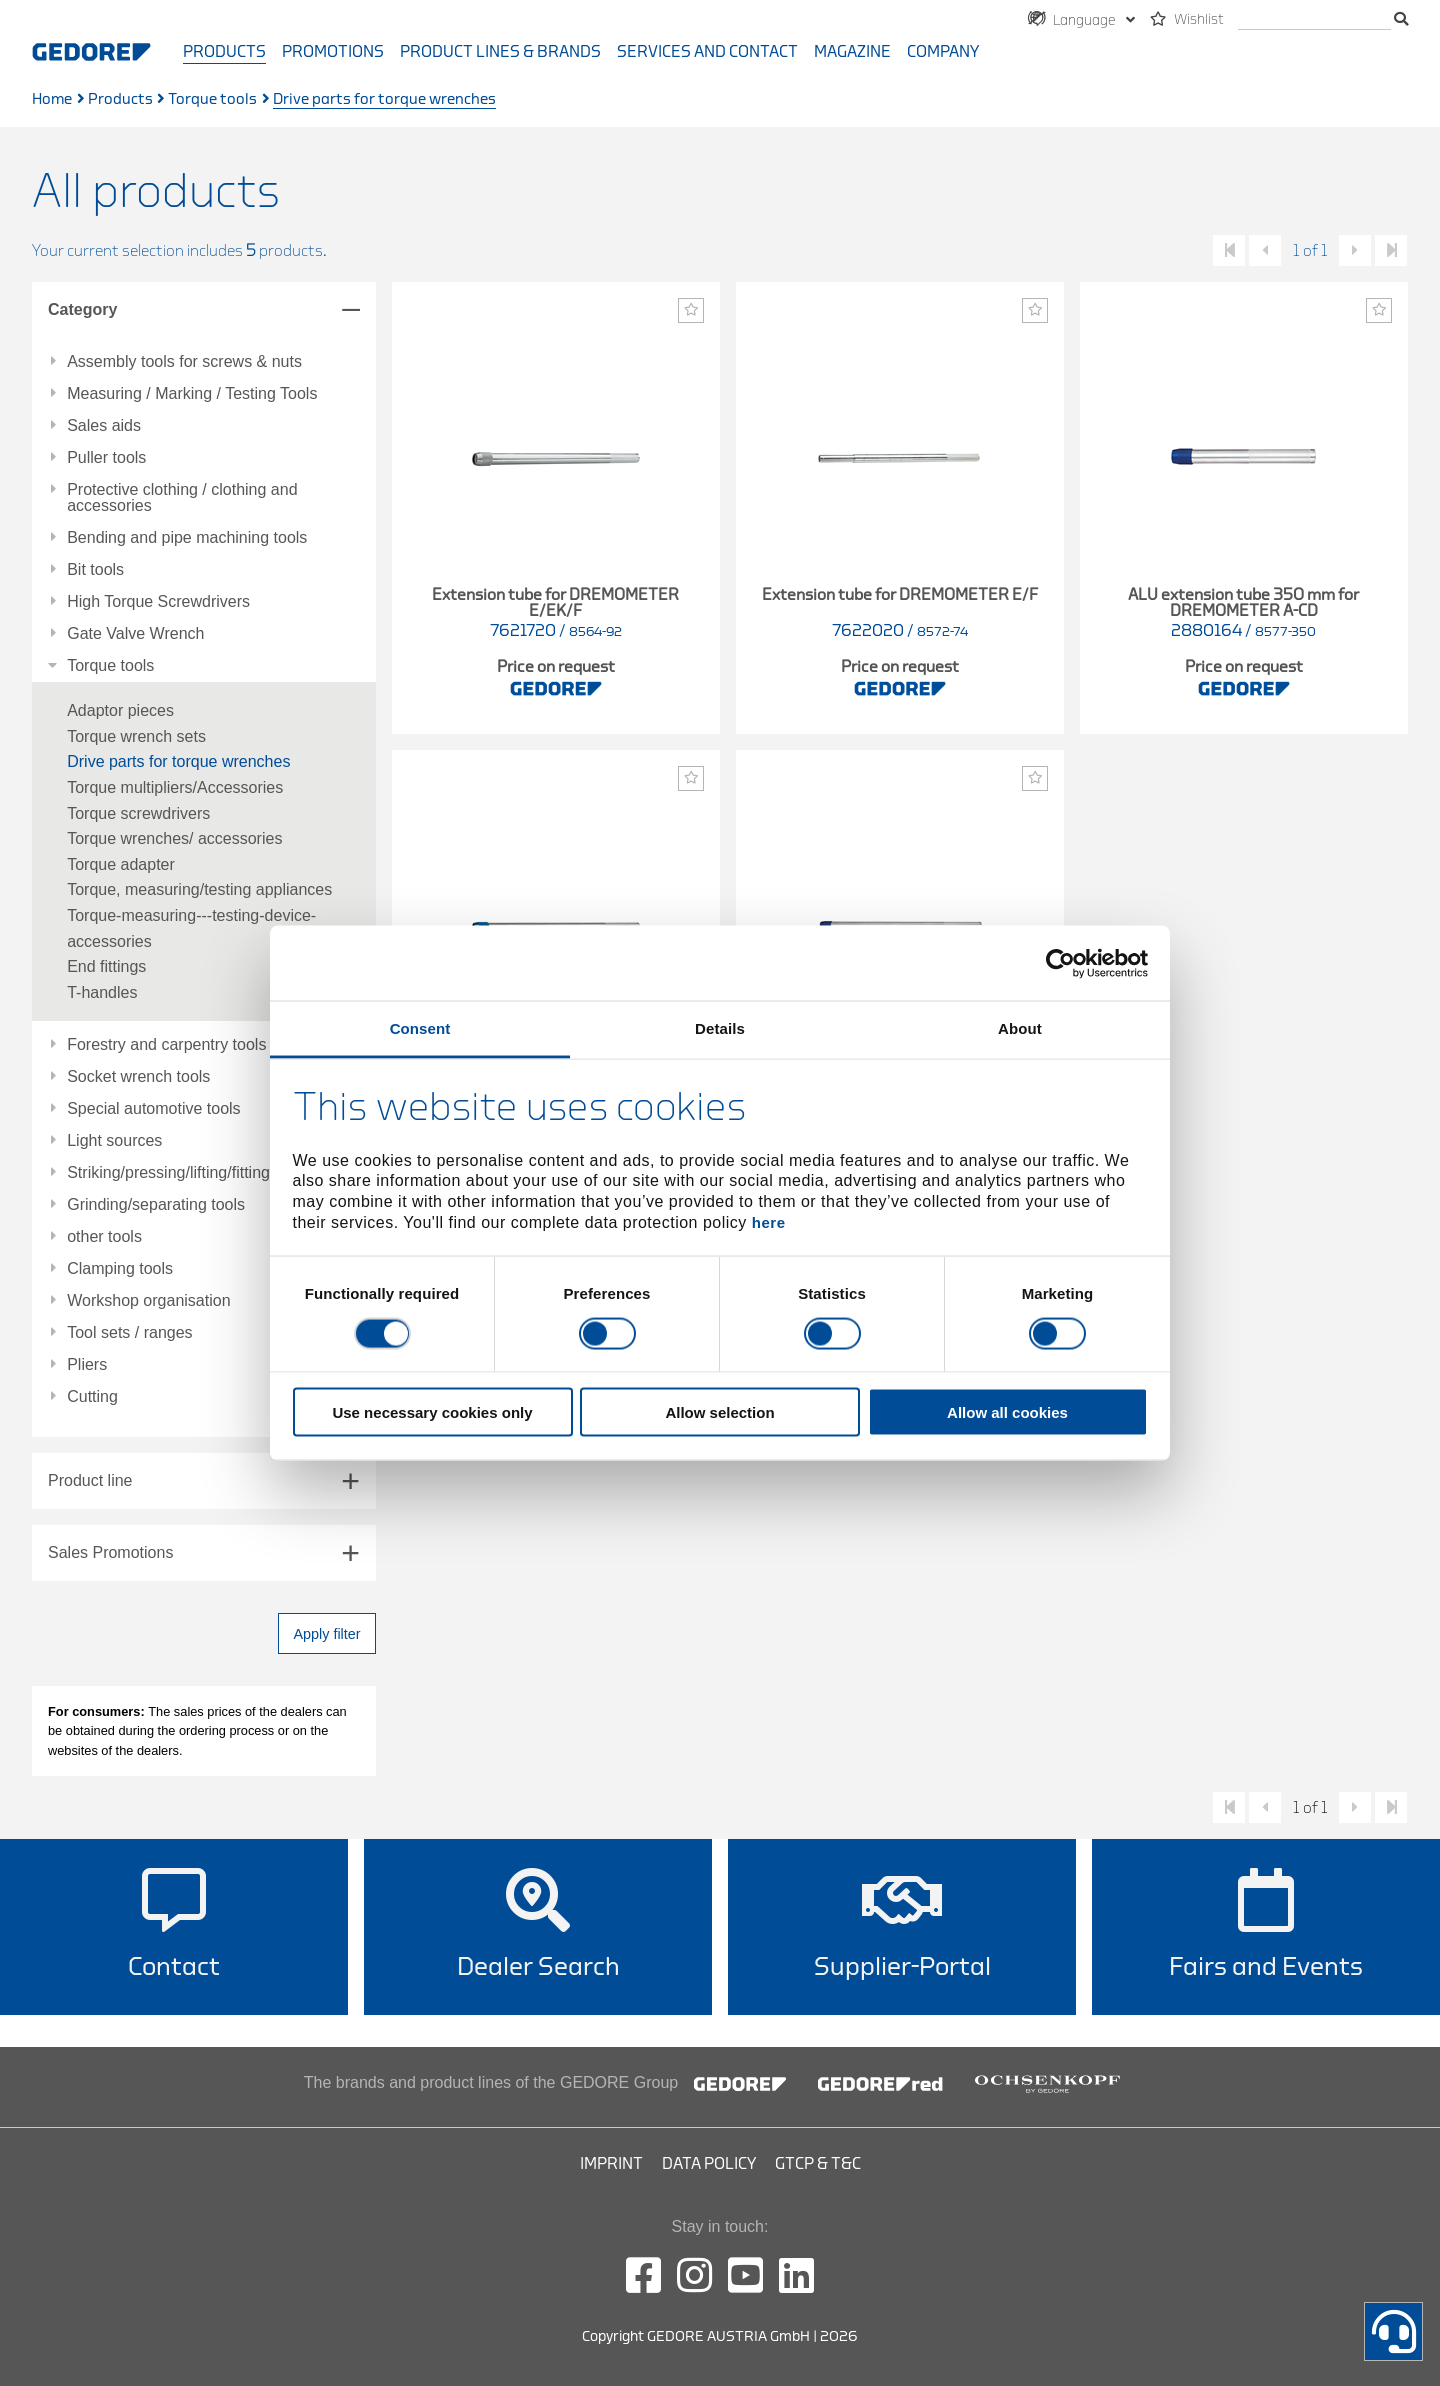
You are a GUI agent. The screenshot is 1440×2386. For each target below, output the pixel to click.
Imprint (611, 2164)
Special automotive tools (153, 1109)
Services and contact (707, 52)
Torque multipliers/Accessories (175, 787)
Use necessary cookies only (432, 1412)
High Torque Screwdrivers (158, 602)
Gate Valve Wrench (135, 634)
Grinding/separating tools (156, 1205)
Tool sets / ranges (129, 1333)
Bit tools (95, 570)
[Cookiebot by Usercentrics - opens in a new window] (1060, 963)
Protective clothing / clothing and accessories (182, 498)
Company (943, 52)
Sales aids (104, 426)
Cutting (92, 1397)
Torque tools (212, 99)
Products (224, 52)
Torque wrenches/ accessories (174, 838)
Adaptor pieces (120, 710)
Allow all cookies (1007, 1412)
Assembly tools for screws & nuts (184, 362)
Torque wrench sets (136, 736)
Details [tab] (720, 1028)
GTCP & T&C (818, 2164)
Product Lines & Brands (500, 52)
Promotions (333, 52)
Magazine (852, 52)
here (769, 1221)
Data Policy (709, 2164)
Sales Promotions (110, 1552)
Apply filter (326, 1634)
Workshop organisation (148, 1301)
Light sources (114, 1141)
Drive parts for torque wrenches (178, 761)
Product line (90, 1480)
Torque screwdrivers (138, 813)
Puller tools (106, 458)
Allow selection (719, 1412)
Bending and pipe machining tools (187, 538)
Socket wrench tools (138, 1077)
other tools (104, 1237)
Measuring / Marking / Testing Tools (192, 394)
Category (82, 309)
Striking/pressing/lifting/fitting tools (187, 1173)
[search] (1314, 20)
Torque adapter (121, 864)
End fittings (106, 966)
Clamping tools (120, 1269)
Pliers (87, 1365)
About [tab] (1020, 1028)
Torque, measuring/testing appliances (199, 889)
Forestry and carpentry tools (166, 1045)
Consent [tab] (420, 1028)
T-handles (102, 992)
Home (52, 99)
